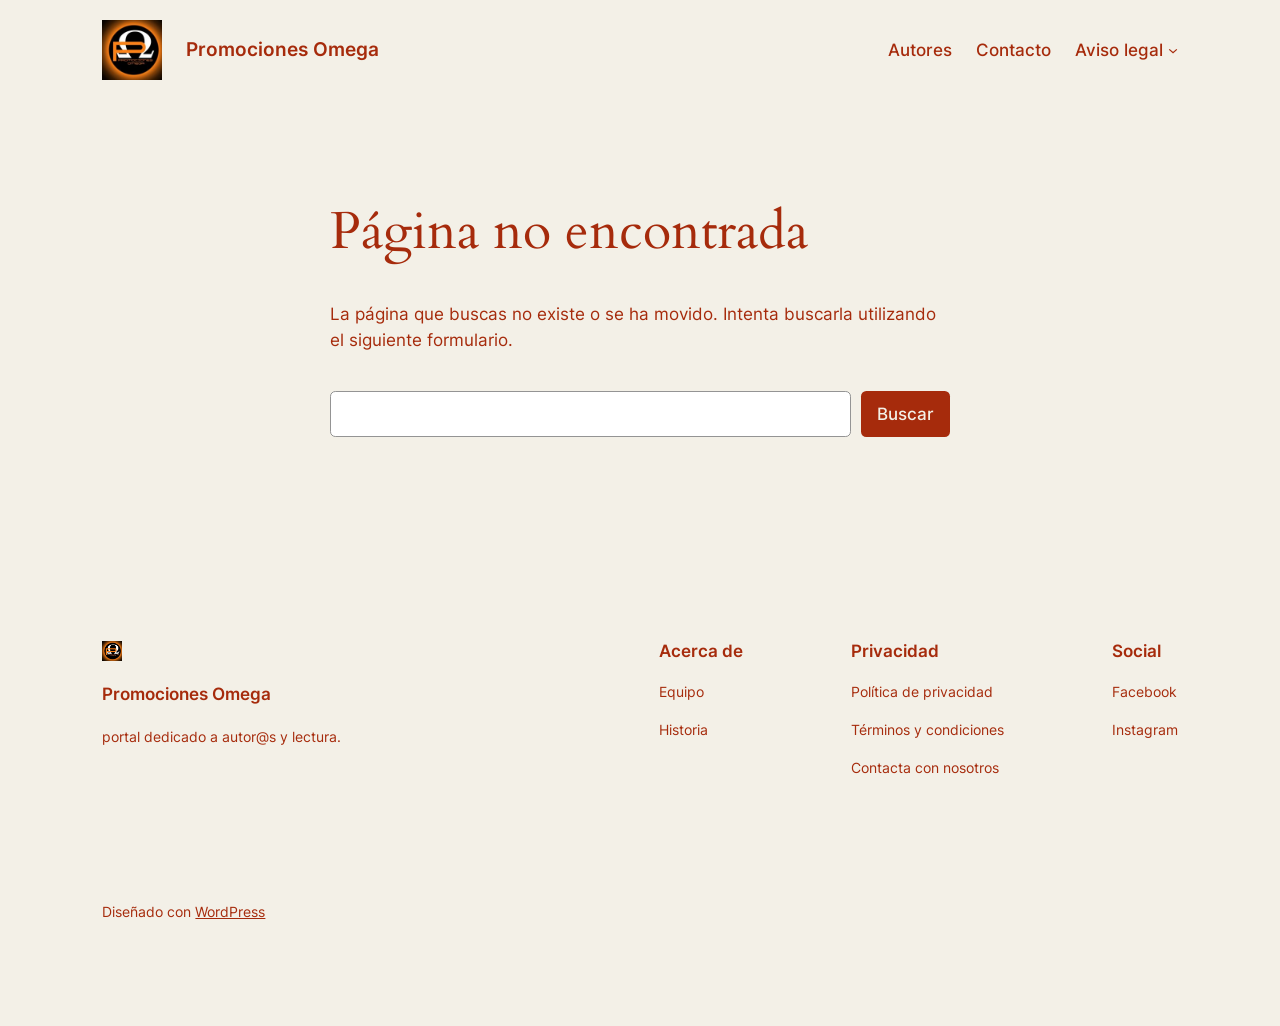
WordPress (230, 911)
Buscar (905, 414)
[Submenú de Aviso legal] (1173, 50)
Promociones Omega (282, 49)
